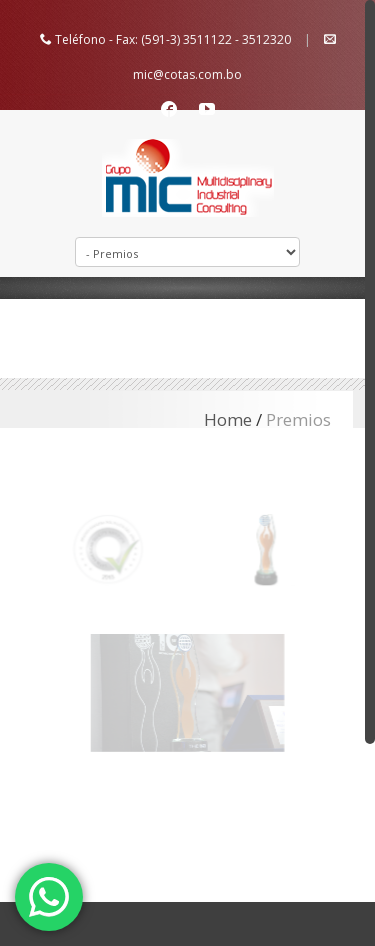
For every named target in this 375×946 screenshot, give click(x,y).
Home (228, 419)
